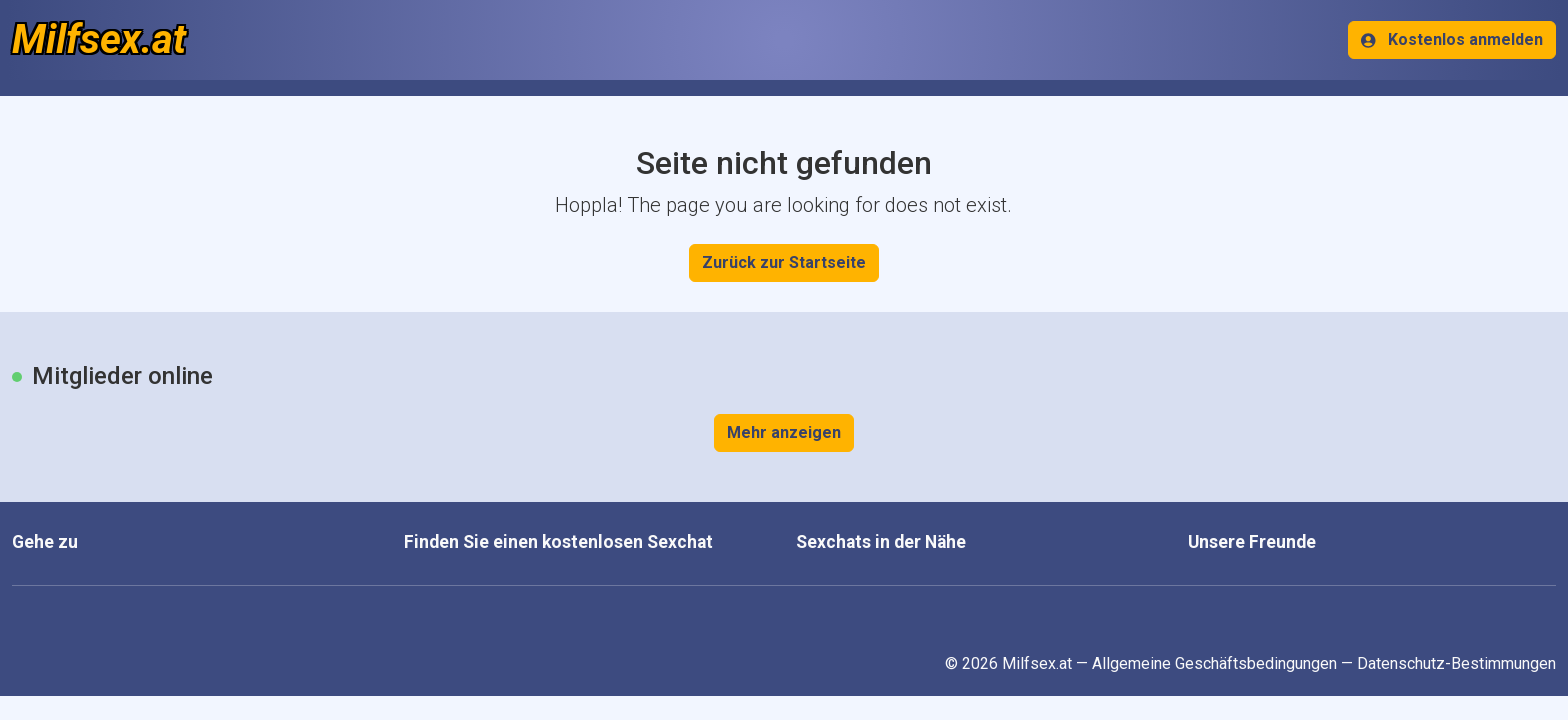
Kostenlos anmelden (1452, 39)
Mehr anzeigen (784, 432)
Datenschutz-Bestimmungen (1456, 663)
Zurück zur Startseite (784, 262)
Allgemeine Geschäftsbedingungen (1214, 663)
